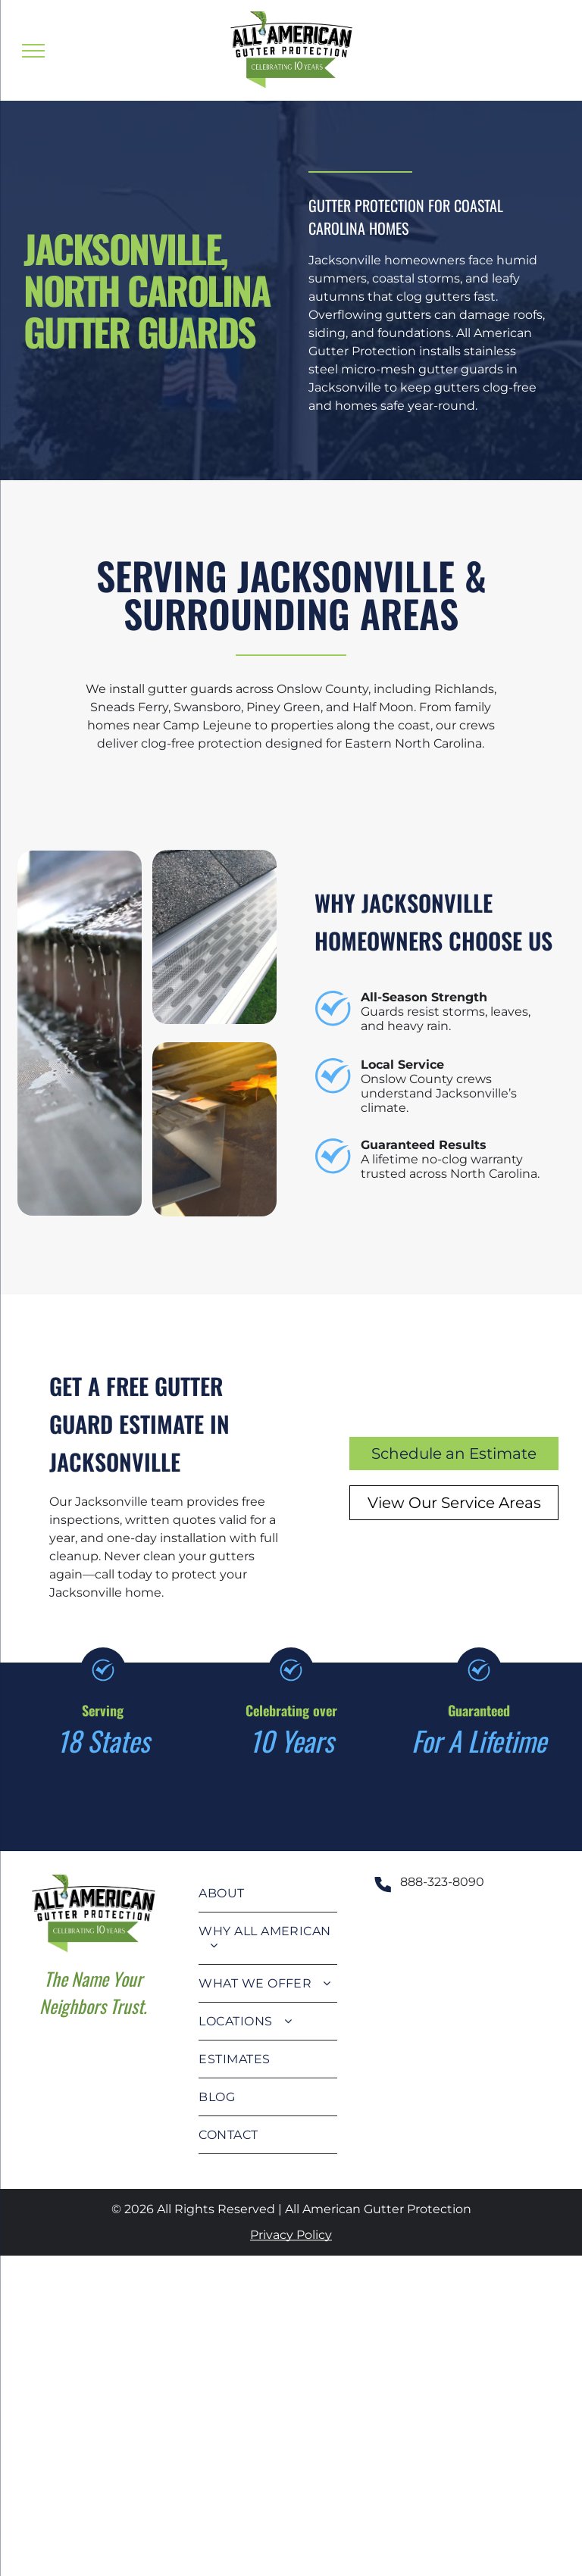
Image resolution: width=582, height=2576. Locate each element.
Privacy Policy (291, 2235)
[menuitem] (268, 1893)
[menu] (33, 50)
